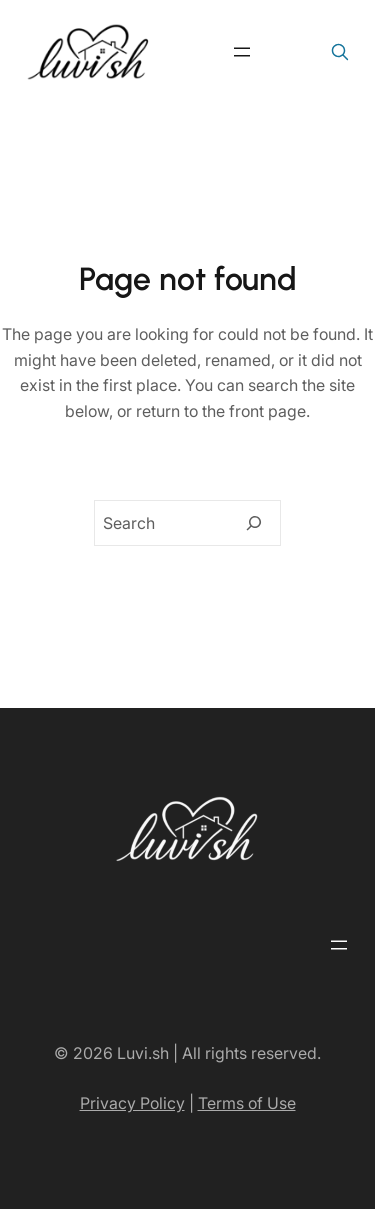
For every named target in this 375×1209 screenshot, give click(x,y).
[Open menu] (242, 52)
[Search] (254, 523)
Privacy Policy (132, 1103)
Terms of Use (247, 1103)
